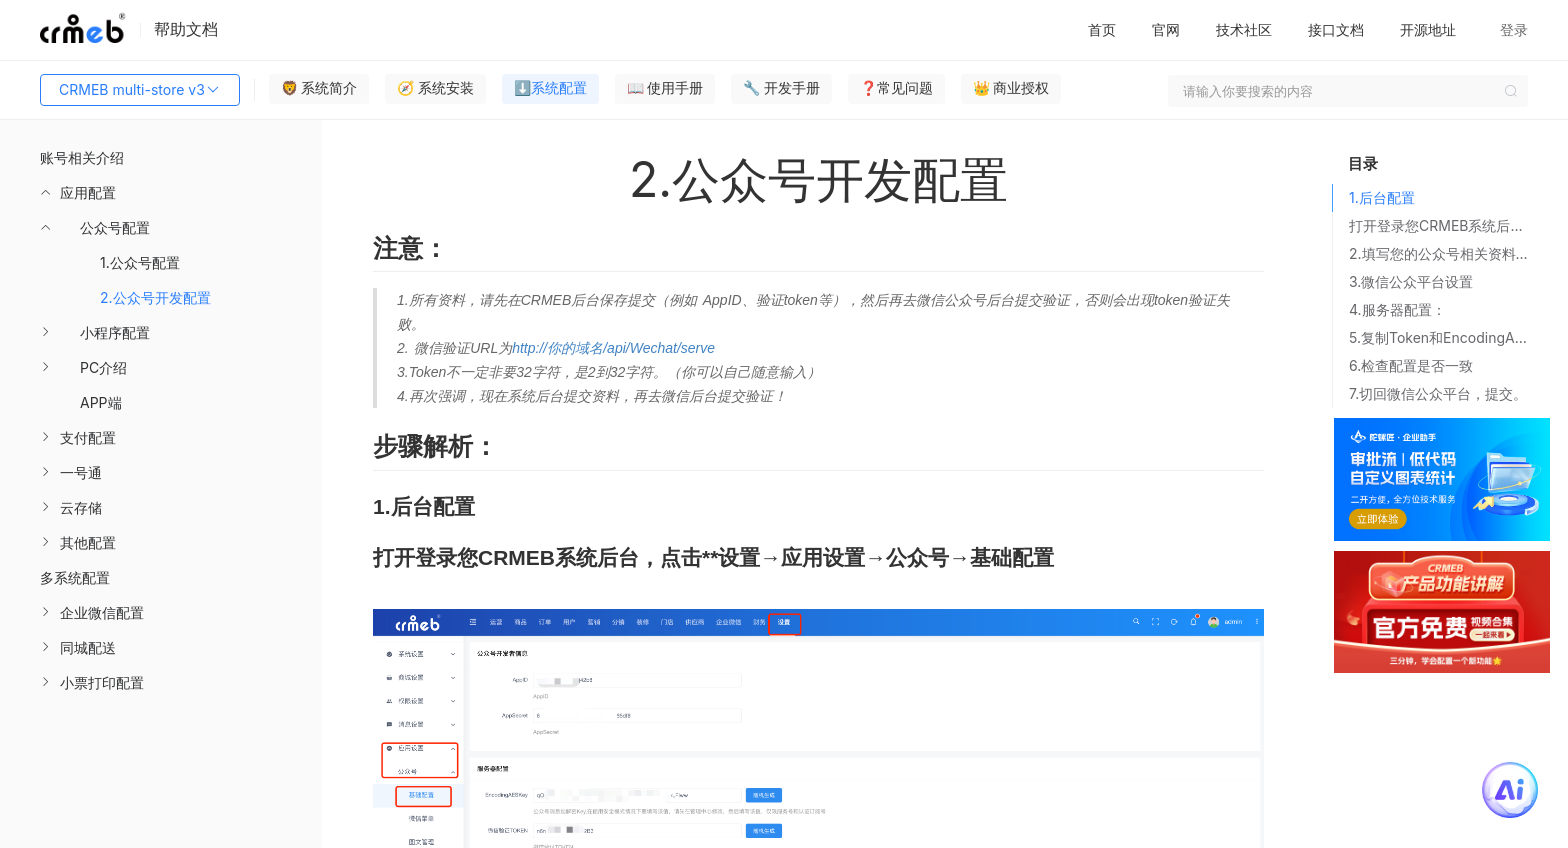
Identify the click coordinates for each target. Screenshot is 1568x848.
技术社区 (1244, 29)
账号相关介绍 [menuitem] (82, 157)
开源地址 (1428, 29)
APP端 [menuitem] (101, 402)
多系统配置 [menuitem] (75, 577)
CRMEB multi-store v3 (140, 90)
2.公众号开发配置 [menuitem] (155, 297)
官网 (1166, 29)
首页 (1102, 29)
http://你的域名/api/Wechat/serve (613, 348)
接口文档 (1336, 29)
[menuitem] (161, 297)
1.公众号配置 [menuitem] (140, 262)
